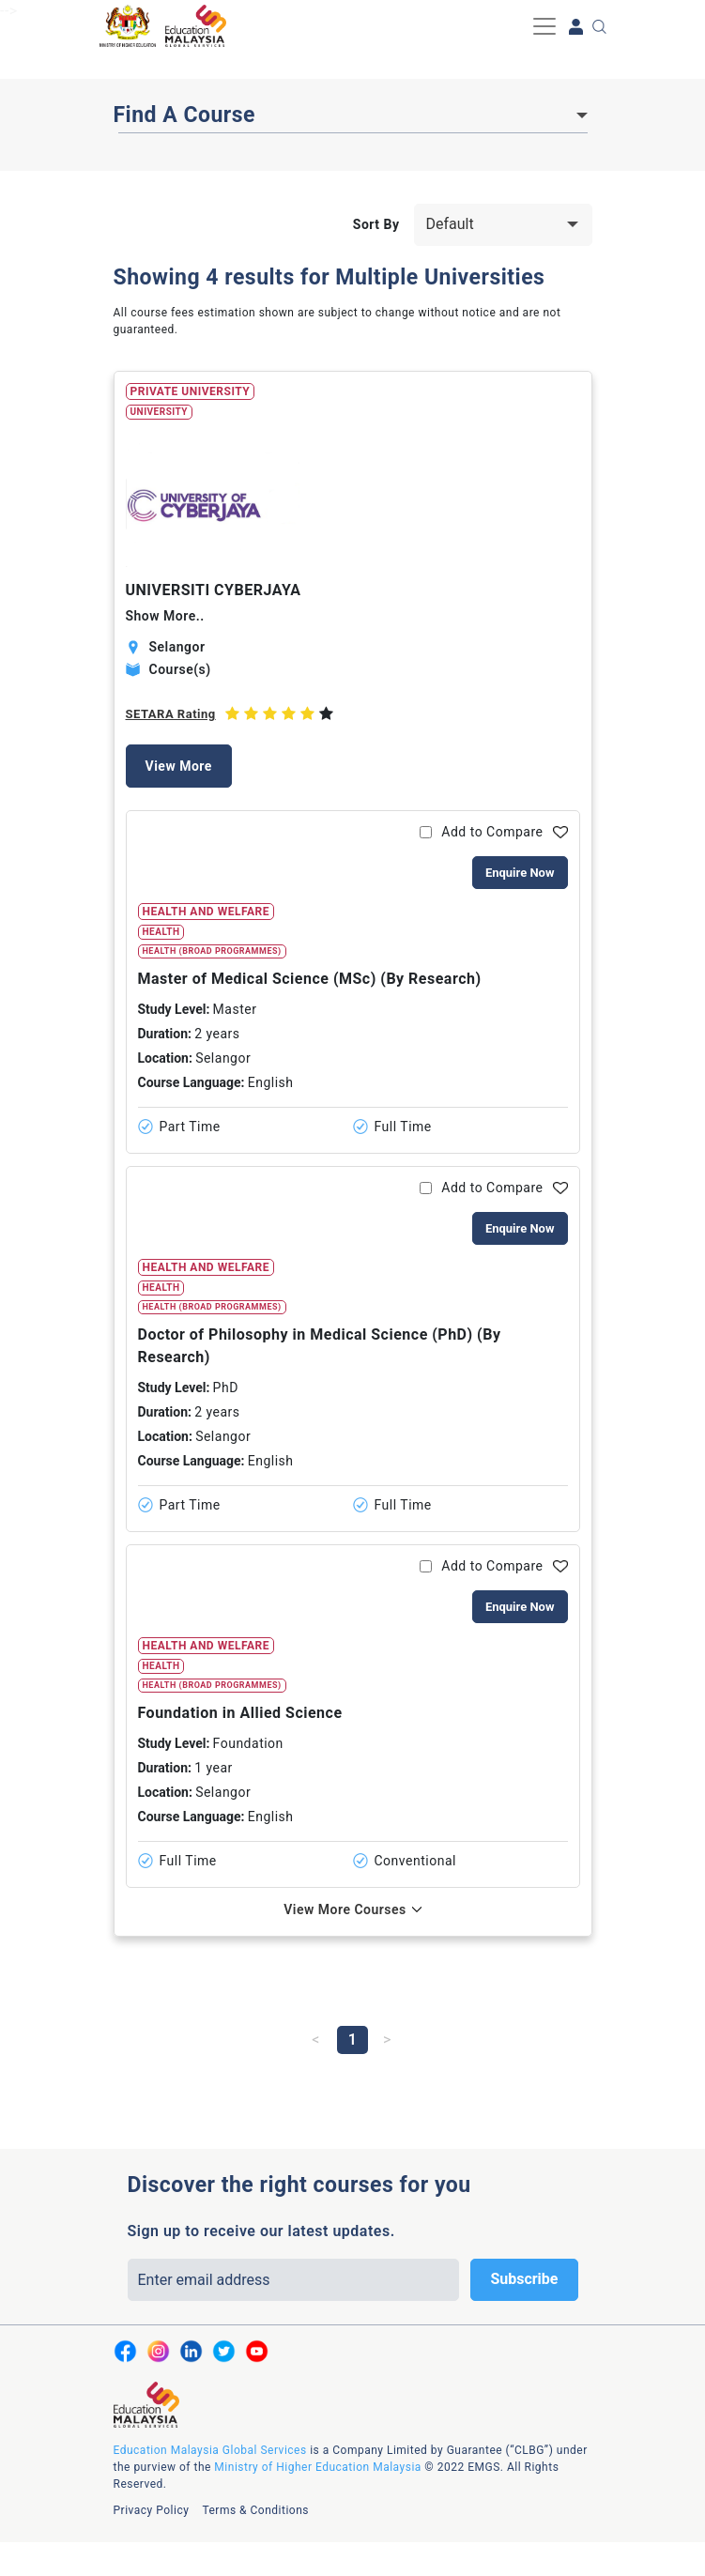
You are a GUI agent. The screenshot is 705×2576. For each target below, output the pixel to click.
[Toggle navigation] (544, 26)
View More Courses (345, 1909)
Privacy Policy (152, 2510)
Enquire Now (520, 873)
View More (179, 766)
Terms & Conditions (255, 2510)
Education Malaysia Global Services (210, 2450)
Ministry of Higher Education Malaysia (317, 2467)
